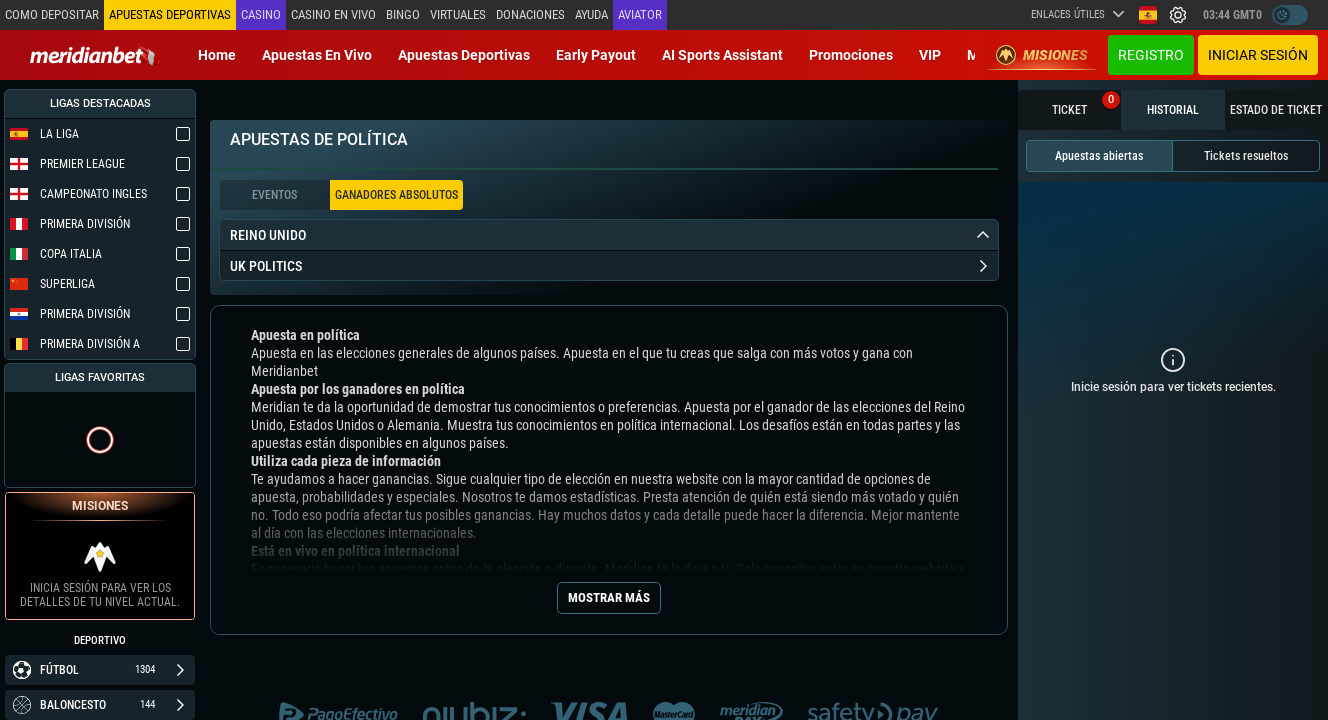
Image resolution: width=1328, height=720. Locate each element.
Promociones (851, 55)
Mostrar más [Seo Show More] (609, 597)
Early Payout (596, 55)
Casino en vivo (333, 14)
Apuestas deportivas (464, 55)
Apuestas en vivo (317, 55)
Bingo (403, 14)
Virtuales (458, 14)
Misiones (1042, 55)
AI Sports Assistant (722, 55)
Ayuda (591, 14)
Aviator (640, 14)
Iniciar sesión (1258, 55)
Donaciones (530, 14)
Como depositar (52, 14)
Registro (1151, 55)
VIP (930, 55)
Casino (261, 14)
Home (217, 55)
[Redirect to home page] (95, 55)
